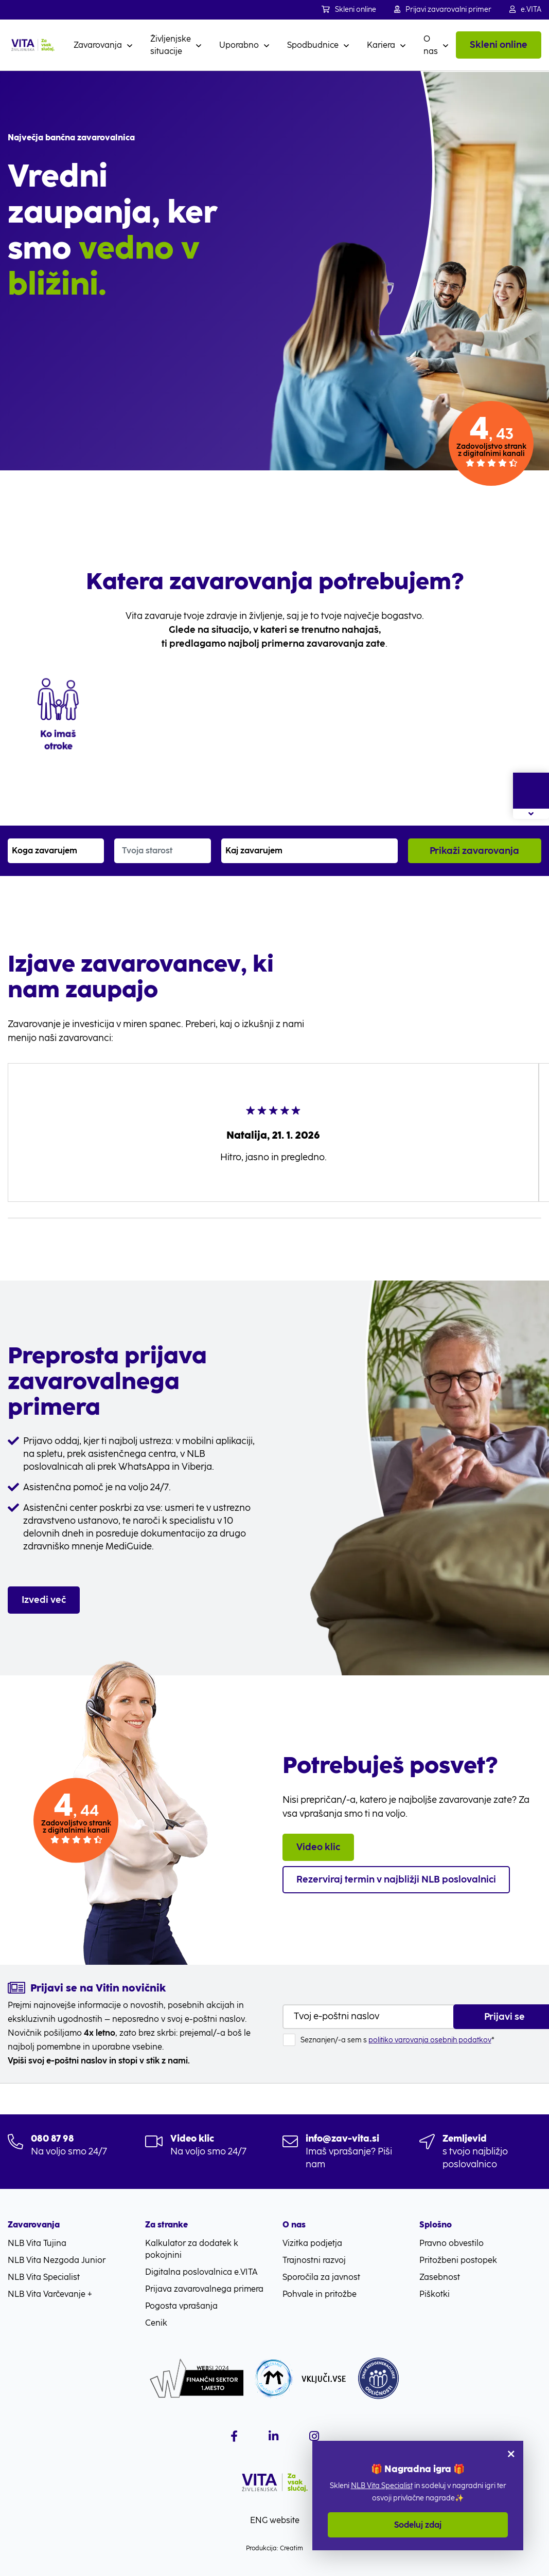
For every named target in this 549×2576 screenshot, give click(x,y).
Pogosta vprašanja (181, 2306)
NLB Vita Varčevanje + (50, 2294)
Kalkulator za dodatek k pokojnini (191, 2249)
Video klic (318, 1847)
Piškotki (434, 2294)
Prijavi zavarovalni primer (442, 9)
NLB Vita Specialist (382, 2485)
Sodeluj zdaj (417, 2525)
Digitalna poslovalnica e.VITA (201, 2272)
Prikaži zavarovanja (474, 850)
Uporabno (239, 45)
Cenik (156, 2323)
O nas (430, 45)
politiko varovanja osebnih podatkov (429, 2040)
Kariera (381, 45)
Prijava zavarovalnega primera (204, 2289)
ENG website (274, 2520)
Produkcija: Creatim (274, 2548)
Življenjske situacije (170, 45)
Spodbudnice (313, 45)
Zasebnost (439, 2277)
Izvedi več (44, 1599)
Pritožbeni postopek (458, 2260)
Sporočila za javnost (321, 2277)
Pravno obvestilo (451, 2243)
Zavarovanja (98, 45)
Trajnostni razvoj (314, 2260)
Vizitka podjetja (312, 2243)
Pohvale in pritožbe (319, 2294)
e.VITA (525, 9)
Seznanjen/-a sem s (397, 2040)
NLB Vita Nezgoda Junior (56, 2260)
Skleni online (349, 9)
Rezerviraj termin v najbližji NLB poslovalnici (396, 1879)
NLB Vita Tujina (37, 2243)
